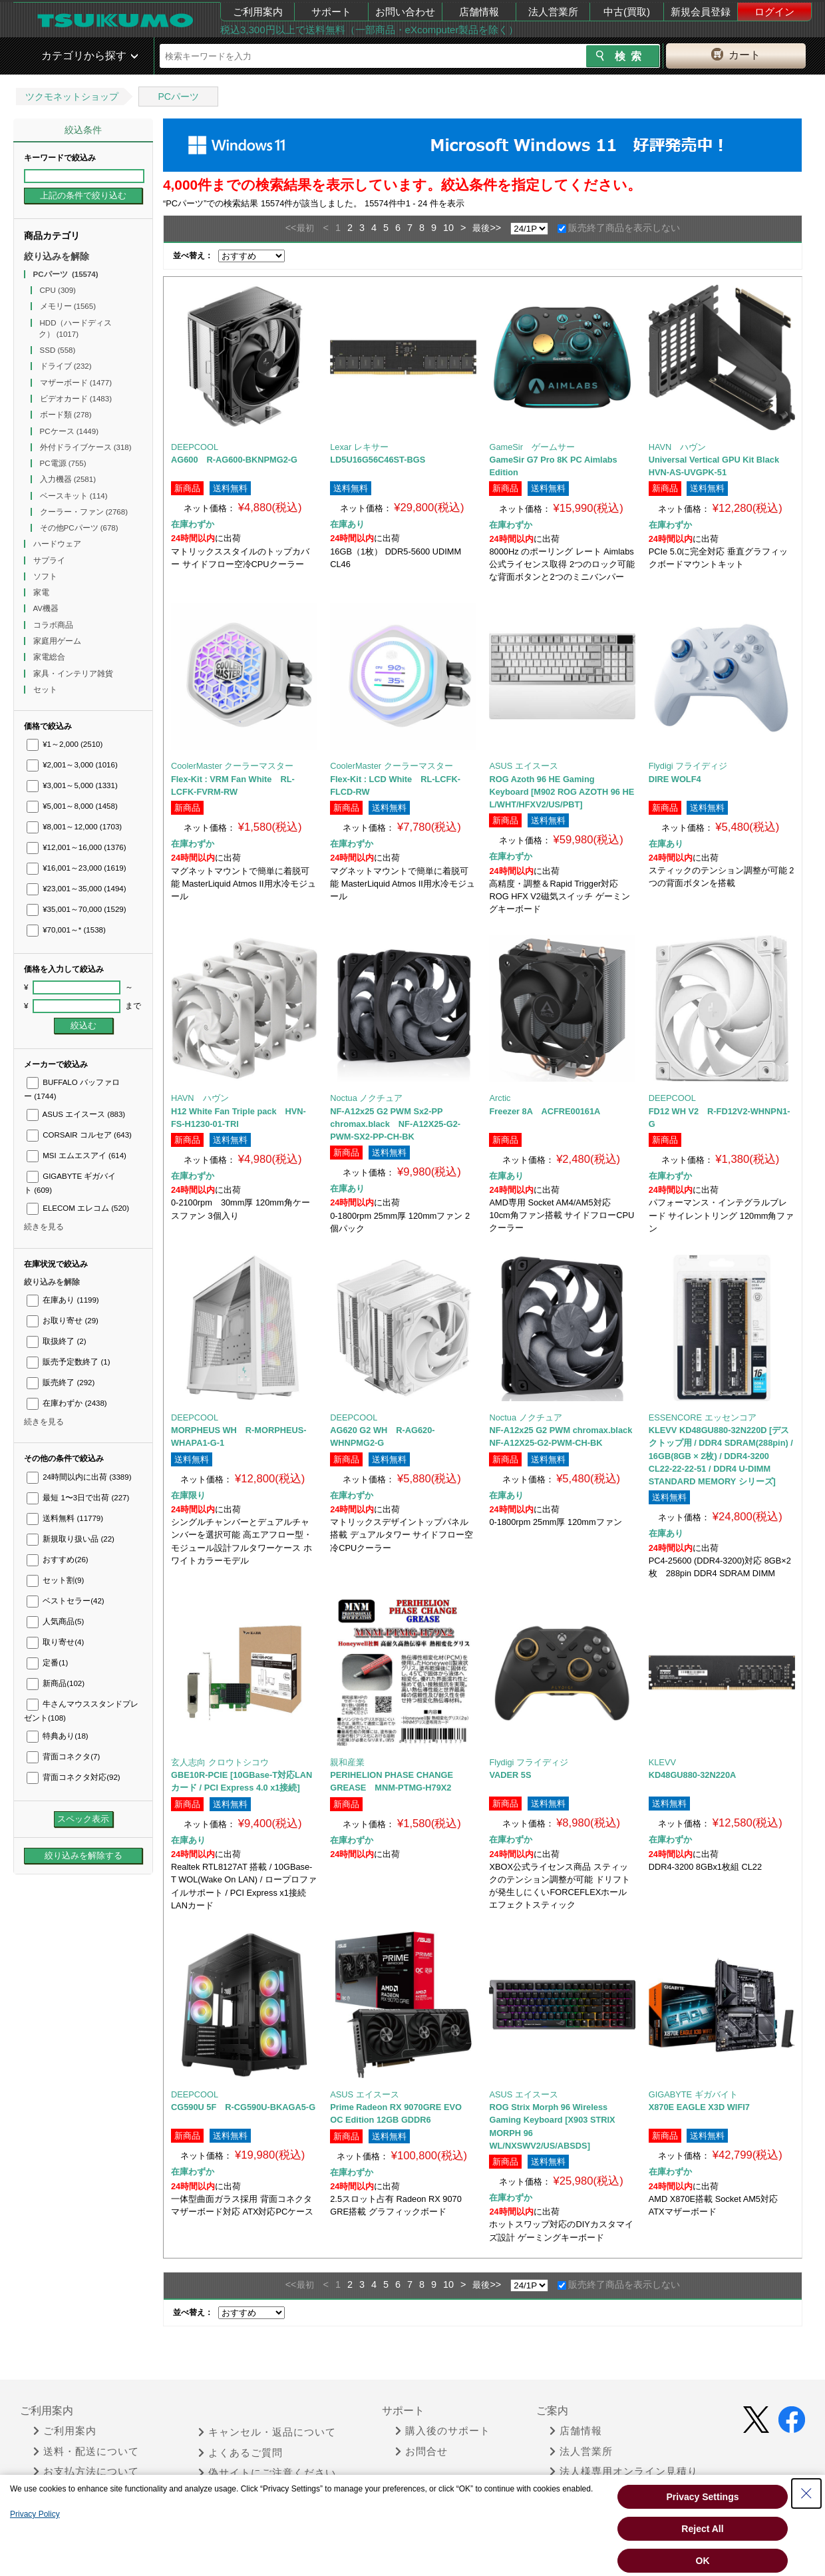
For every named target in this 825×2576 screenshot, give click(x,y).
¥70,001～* (66, 930)
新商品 (55, 1683)
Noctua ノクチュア (366, 1098)
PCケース (69, 431)
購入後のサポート (442, 2431)
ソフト (46, 576)
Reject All (702, 2528)
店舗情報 (479, 11)
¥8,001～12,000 (74, 827)
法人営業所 (553, 11)
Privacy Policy (35, 2514)
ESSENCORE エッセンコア (702, 1417)
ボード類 (66, 415)
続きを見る (44, 1227)
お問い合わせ (405, 11)
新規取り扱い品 (70, 1539)
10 (448, 227)
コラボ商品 (54, 625)
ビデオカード (76, 399)
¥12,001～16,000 (76, 847)
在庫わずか (67, 1403)
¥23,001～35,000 (76, 889)
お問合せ (421, 2451)
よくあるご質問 (240, 2453)
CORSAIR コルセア (79, 1135)
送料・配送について (86, 2451)
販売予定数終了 (68, 1362)
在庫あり (63, 1300)
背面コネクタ (63, 1757)
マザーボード (76, 383)
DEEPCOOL (194, 447)
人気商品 (55, 1621)
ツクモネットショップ (71, 96)
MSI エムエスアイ (76, 1156)
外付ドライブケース (86, 447)
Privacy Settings (703, 2496)
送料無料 (65, 1518)
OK (703, 2560)
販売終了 (60, 1383)
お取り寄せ (62, 1321)
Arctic (499, 1098)
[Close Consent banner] (806, 2493)
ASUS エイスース (76, 1114)
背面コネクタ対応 (73, 1777)
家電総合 (50, 657)
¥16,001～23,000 (76, 868)
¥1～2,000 (64, 744)
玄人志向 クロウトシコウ (220, 1762)
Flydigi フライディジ (688, 766)
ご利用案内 (258, 11)
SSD (58, 350)
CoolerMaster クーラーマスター (232, 766)
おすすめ (57, 1560)
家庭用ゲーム (58, 641)
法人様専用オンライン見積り (624, 2471)
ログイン (774, 11)
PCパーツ (178, 96)
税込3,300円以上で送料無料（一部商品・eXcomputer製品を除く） (369, 29)
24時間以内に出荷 (79, 1477)
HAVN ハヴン (678, 447)
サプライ (50, 560)
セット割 (55, 1580)
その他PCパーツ (79, 528)
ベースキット (74, 496)
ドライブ (66, 366)
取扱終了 (56, 1341)
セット (46, 690)
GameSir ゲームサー (532, 447)
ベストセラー (65, 1601)
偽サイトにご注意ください (267, 2473)
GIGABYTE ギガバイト (693, 2094)
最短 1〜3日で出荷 (78, 1498)
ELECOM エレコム (78, 1208)
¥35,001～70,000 (76, 909)
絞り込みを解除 (56, 256)
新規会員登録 (701, 11)
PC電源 (63, 463)
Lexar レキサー (359, 447)
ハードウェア (58, 544)
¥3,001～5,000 (72, 785)
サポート (331, 11)
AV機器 (47, 608)
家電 (42, 592)
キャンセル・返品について (267, 2432)
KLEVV (662, 1762)
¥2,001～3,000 (72, 765)
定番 (47, 1663)
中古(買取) (626, 11)
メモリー (68, 306)
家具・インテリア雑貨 (74, 674)
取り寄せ (55, 1642)
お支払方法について (86, 2471)
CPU (58, 290)
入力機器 (68, 479)
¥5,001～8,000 (72, 806)
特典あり (57, 1736)
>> (495, 227)
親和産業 (347, 1762)
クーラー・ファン (84, 512)
